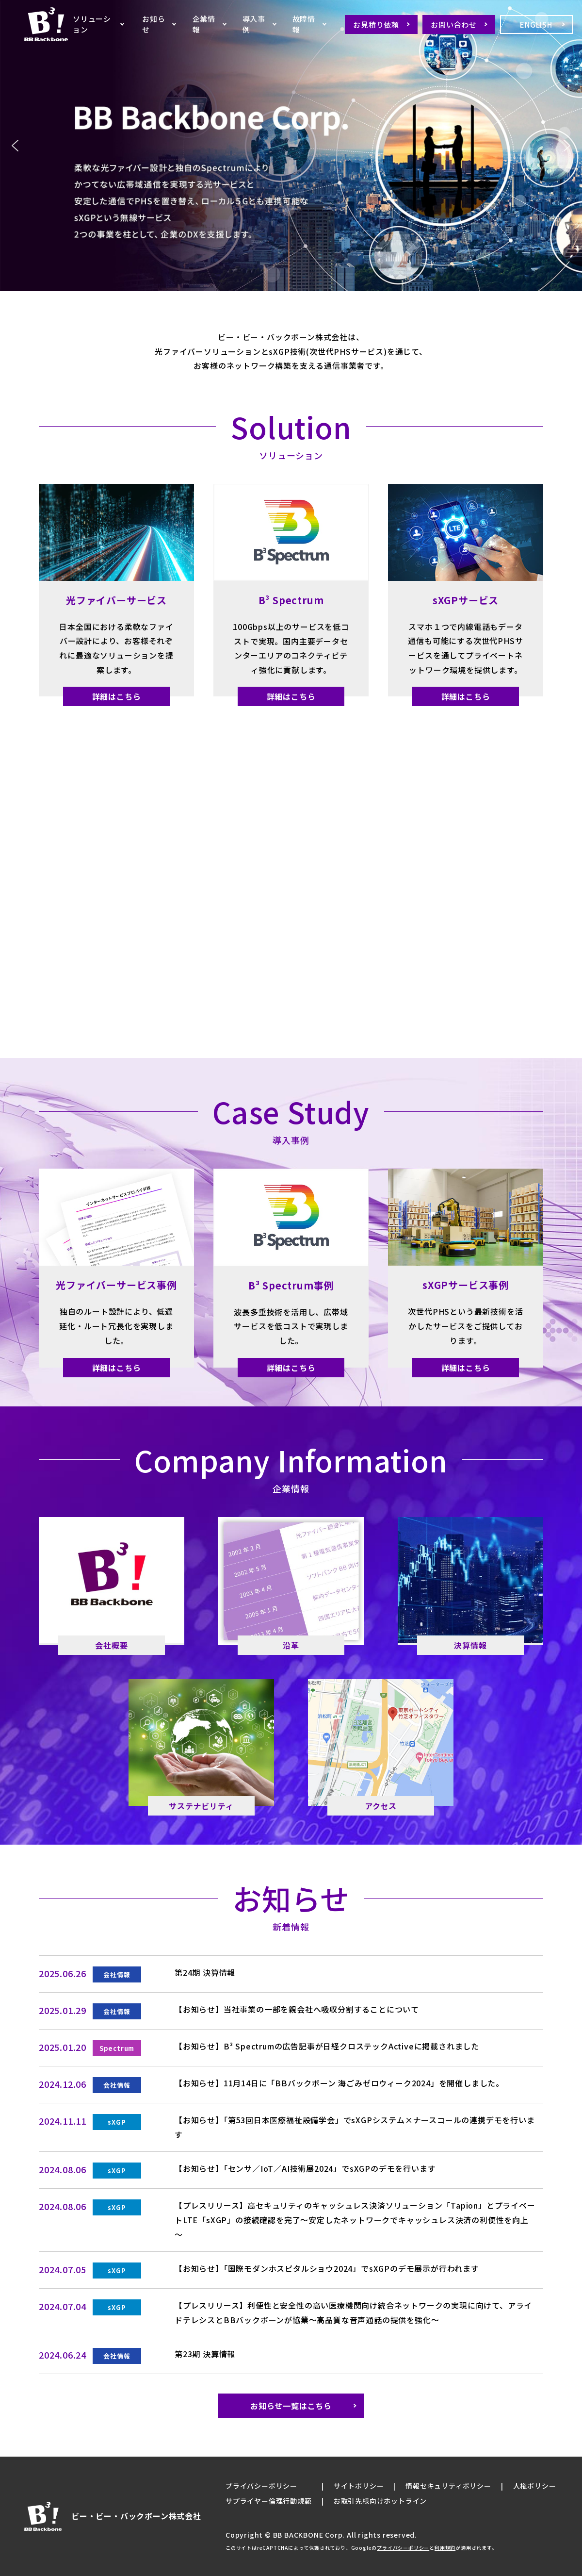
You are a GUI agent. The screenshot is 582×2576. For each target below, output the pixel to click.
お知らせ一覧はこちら (291, 2405)
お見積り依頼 (376, 24)
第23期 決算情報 (205, 2354)
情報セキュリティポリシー (448, 2486)
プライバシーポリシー (261, 2486)
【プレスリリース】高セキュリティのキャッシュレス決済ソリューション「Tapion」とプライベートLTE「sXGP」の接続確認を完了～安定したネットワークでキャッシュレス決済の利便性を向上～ (355, 2219)
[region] (291, 145)
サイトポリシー (359, 2486)
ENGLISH (536, 24)
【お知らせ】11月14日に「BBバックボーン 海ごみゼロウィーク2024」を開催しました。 (339, 2083)
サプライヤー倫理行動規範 (269, 2501)
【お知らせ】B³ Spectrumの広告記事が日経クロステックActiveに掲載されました (327, 2046)
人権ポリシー (534, 2486)
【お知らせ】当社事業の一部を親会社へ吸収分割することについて (297, 2009)
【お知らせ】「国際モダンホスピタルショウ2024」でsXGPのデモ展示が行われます (327, 2268)
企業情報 (204, 24)
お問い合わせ (454, 24)
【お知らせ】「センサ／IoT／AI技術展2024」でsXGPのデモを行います (305, 2168)
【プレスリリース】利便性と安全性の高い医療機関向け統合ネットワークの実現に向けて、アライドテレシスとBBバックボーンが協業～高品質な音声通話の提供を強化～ (353, 2312)
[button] (15, 145)
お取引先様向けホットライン (380, 2501)
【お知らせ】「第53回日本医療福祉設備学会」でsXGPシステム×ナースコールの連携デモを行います (355, 2127)
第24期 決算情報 (205, 1972)
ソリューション (92, 24)
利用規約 (445, 2547)
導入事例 (253, 24)
